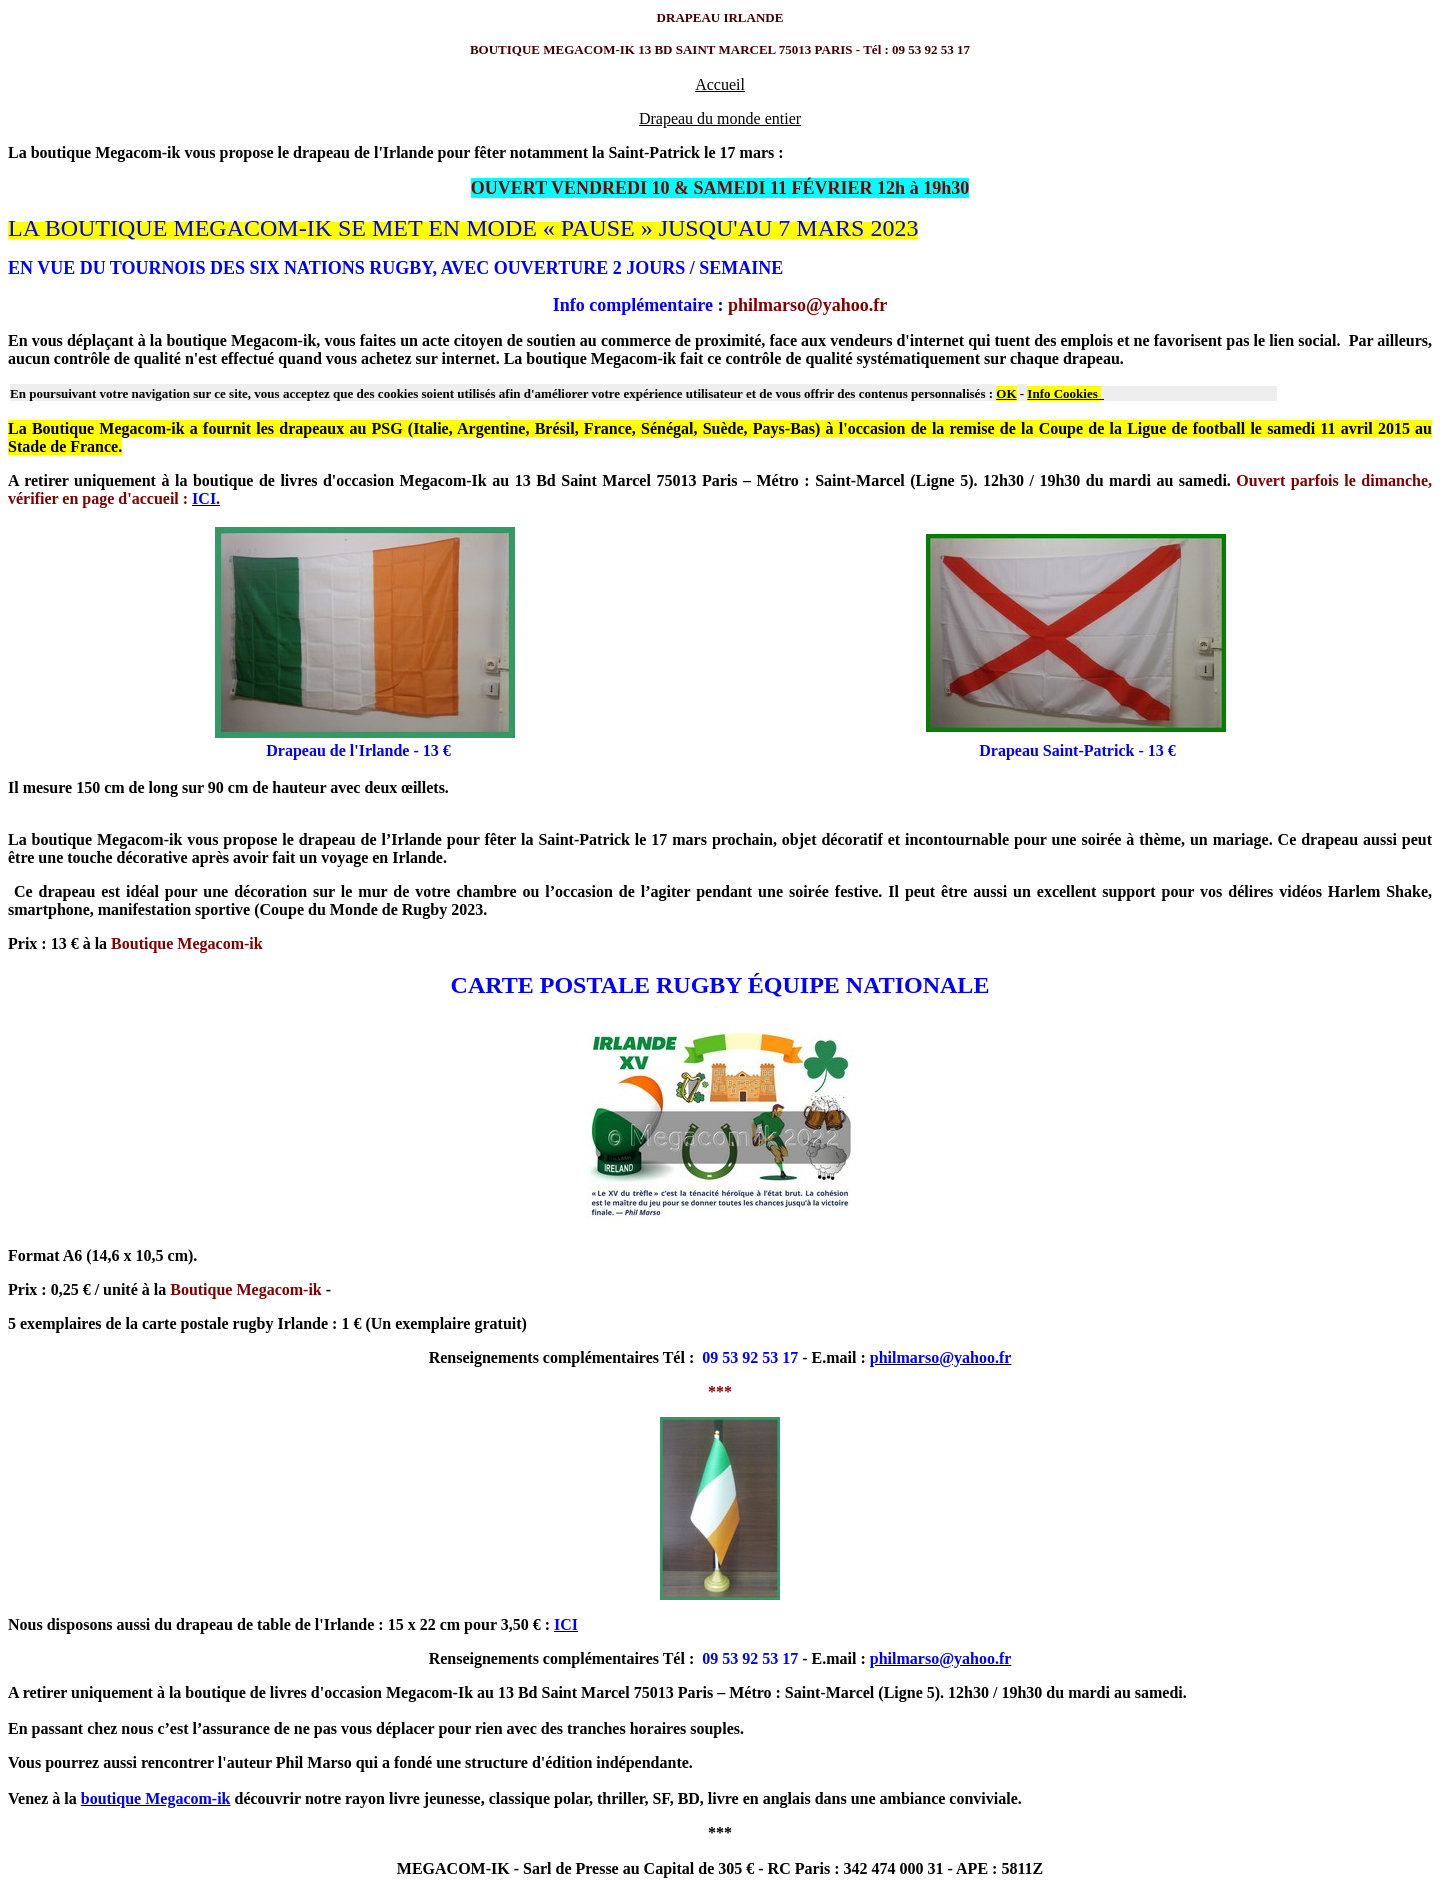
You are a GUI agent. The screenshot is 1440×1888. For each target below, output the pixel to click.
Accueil (720, 84)
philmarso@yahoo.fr (807, 305)
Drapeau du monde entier (720, 118)
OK (1006, 393)
